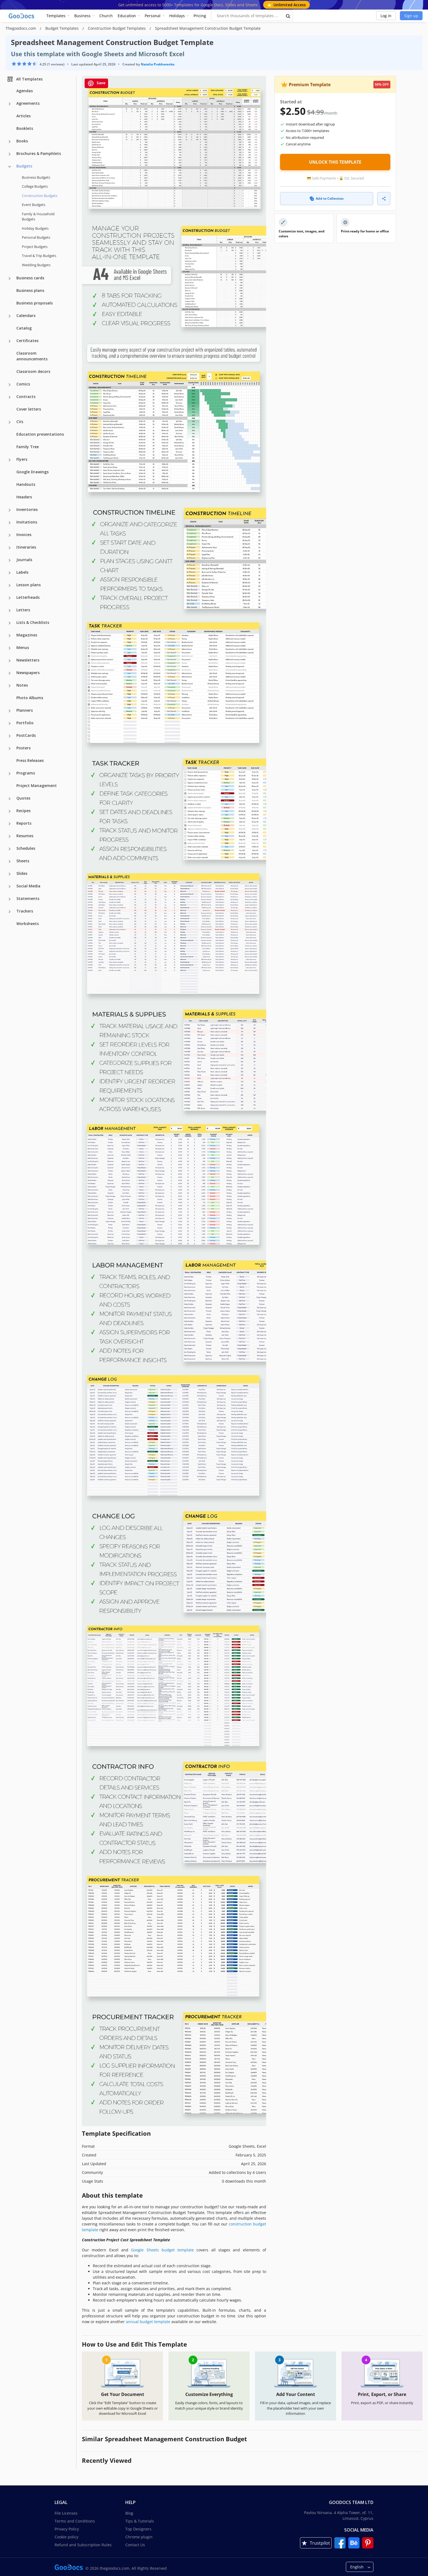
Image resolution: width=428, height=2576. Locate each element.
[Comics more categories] (9, 385)
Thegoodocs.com (21, 28)
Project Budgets (34, 246)
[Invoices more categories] (9, 535)
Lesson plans (28, 584)
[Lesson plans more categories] (9, 585)
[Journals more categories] (9, 560)
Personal (152, 15)
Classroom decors (33, 371)
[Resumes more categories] (9, 836)
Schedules (25, 848)
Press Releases (30, 760)
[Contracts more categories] (9, 397)
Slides (21, 873)
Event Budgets (33, 204)
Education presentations (40, 434)
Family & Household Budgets (38, 216)
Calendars (25, 315)
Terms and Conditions (75, 2521)
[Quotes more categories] (9, 799)
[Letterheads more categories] (9, 598)
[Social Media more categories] (9, 886)
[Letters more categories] (9, 610)
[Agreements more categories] (9, 104)
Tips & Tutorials (139, 2521)
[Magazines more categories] (9, 636)
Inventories (27, 509)
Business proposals (34, 303)
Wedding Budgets (36, 264)
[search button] (288, 16)
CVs (19, 421)
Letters (23, 609)
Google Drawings (32, 471)
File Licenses (66, 2513)
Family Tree (27, 446)
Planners (24, 710)
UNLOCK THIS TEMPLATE (335, 162)
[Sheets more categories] (9, 861)
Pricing (200, 15)
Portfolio (25, 722)
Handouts (25, 484)
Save (96, 83)
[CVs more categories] (9, 422)
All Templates (25, 79)
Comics (23, 384)
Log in (386, 15)
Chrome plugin (139, 2536)
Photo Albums (29, 697)
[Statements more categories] (9, 899)
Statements (27, 898)
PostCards (26, 735)
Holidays (177, 15)
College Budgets (35, 186)
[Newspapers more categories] (9, 673)
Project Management (36, 785)
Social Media (28, 885)
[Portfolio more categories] (9, 723)
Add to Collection (327, 198)
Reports (23, 823)
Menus (22, 647)
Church (106, 15)
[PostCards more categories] (9, 736)
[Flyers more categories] (9, 460)
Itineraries (26, 547)
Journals (24, 559)
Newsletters (27, 660)
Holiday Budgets (35, 228)
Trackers (24, 911)
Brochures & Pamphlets (38, 153)
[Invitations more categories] (9, 523)
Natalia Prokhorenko (157, 64)
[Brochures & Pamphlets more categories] (9, 154)
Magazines (26, 635)
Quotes (23, 798)
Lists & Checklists (32, 622)
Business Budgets (36, 177)
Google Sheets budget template (162, 2249)
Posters (23, 747)
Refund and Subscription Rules (83, 2544)
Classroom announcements (31, 356)
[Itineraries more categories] (9, 548)
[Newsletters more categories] (9, 661)
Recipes (23, 810)
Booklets (24, 128)
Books (22, 140)
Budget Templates (62, 28)
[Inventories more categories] (9, 510)
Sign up (411, 15)
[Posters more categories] (9, 748)
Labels (22, 572)
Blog (129, 2513)
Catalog (24, 328)
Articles (23, 115)
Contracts (25, 396)
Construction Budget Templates (117, 28)
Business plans (30, 290)
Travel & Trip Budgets (39, 255)
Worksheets (27, 923)
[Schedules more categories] (9, 849)
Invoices (23, 534)
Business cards (30, 277)
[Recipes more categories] (9, 811)
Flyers (21, 459)
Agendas (24, 90)
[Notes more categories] (9, 686)
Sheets (22, 860)
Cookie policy (66, 2536)
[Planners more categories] (9, 711)
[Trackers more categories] (9, 912)
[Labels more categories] (9, 573)
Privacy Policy (67, 2529)
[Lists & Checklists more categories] (9, 623)
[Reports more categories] (9, 824)
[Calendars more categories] (9, 316)
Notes (22, 685)
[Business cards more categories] (9, 278)
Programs (25, 773)
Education (127, 15)
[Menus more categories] (9, 648)
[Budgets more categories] (9, 167)
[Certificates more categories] (9, 341)
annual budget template (148, 2321)
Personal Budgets (36, 237)
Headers (24, 496)
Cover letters (28, 409)
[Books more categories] (9, 141)
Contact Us (135, 2544)
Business (82, 15)
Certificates (27, 340)
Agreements (28, 103)
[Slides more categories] (9, 874)
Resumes (24, 835)
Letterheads (28, 597)
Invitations (26, 522)
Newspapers (28, 672)
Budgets (24, 166)
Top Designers (138, 2529)
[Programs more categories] (9, 774)
